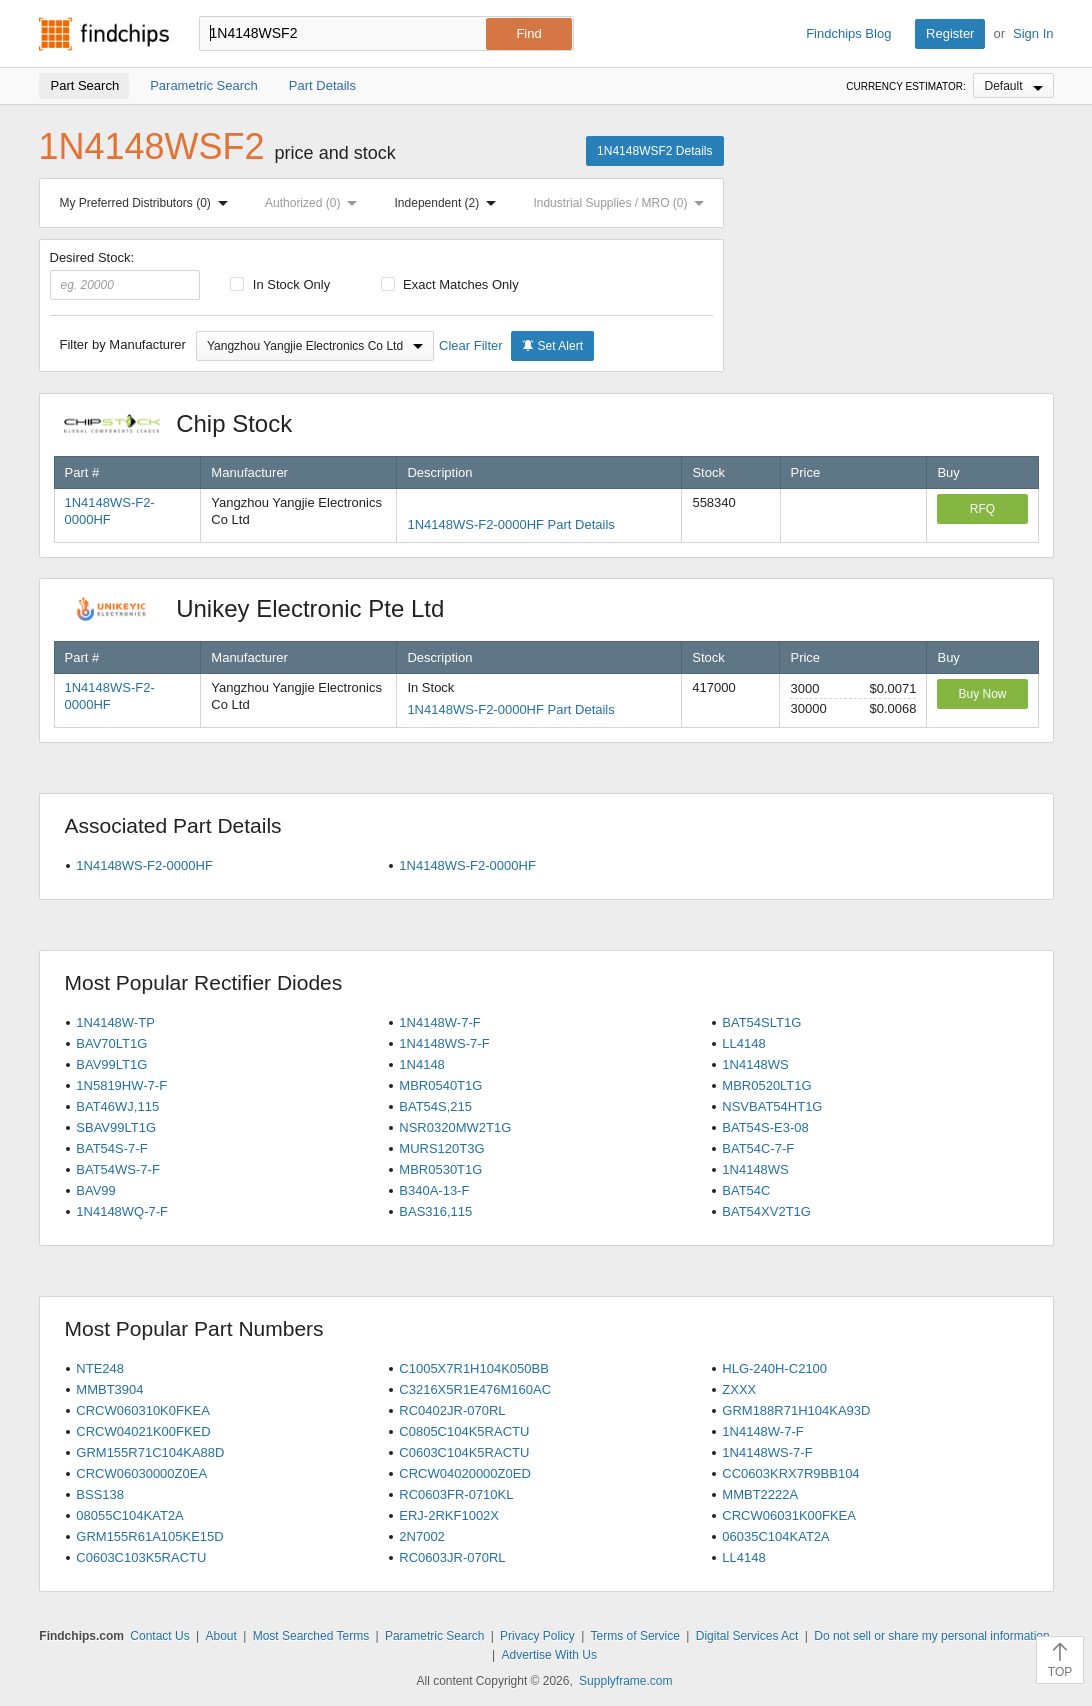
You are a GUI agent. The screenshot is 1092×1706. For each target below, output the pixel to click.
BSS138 (100, 1494)
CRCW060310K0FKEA (143, 1410)
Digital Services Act (747, 1636)
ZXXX (739, 1389)
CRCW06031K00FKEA (789, 1515)
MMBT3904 (109, 1389)
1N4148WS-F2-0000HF (144, 865)
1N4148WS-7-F (444, 1043)
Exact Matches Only (450, 284)
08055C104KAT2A (129, 1515)
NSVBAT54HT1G (772, 1106)
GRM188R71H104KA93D (796, 1410)
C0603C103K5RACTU (141, 1557)
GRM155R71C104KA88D (150, 1452)
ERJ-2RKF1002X (449, 1515)
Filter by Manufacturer (123, 344)
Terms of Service (635, 1636)
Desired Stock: (125, 275)
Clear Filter (471, 345)
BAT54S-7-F (111, 1148)
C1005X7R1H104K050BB (474, 1368)
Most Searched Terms (311, 1636)
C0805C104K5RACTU (464, 1431)
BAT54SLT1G (761, 1022)
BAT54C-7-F (758, 1148)
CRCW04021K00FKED (143, 1431)
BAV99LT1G (111, 1064)
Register (950, 33)
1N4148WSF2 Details (654, 151)
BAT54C (746, 1190)
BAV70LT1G (111, 1043)
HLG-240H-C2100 (774, 1368)
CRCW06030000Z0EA (141, 1473)
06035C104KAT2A (775, 1536)
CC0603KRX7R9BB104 (790, 1473)
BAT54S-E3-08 (765, 1127)
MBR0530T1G (440, 1169)
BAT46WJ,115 (117, 1106)
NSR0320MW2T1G (455, 1127)
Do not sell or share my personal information (931, 1636)
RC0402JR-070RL (452, 1410)
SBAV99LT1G (116, 1127)
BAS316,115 (435, 1211)
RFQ (982, 509)
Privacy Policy (537, 1636)
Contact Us (159, 1636)
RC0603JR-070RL (452, 1557)
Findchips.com (104, 34)
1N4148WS (755, 1064)
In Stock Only (280, 284)
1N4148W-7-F (439, 1022)
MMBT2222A (760, 1494)
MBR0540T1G (440, 1085)
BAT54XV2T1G (766, 1211)
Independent (450, 203)
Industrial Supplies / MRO (622, 203)
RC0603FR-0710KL (456, 1494)
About (220, 1636)
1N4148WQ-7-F (122, 1211)
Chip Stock (188, 423)
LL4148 (743, 1043)
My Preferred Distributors (148, 203)
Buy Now (982, 694)
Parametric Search (434, 1636)
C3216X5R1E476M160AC (475, 1389)
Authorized (315, 203)
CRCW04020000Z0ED (465, 1473)
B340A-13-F (434, 1190)
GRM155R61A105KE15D (149, 1536)
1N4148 (422, 1064)
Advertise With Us (549, 1655)
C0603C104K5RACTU (464, 1452)
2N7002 (422, 1536)
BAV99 (96, 1190)
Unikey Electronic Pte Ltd (264, 608)
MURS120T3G (441, 1148)
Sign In (1033, 33)
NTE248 (100, 1368)
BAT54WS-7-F (118, 1169)
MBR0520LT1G (766, 1085)
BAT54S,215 (435, 1106)
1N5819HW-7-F (121, 1085)
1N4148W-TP (115, 1022)
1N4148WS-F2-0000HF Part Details (510, 524)
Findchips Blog (848, 33)
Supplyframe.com (625, 1681)
